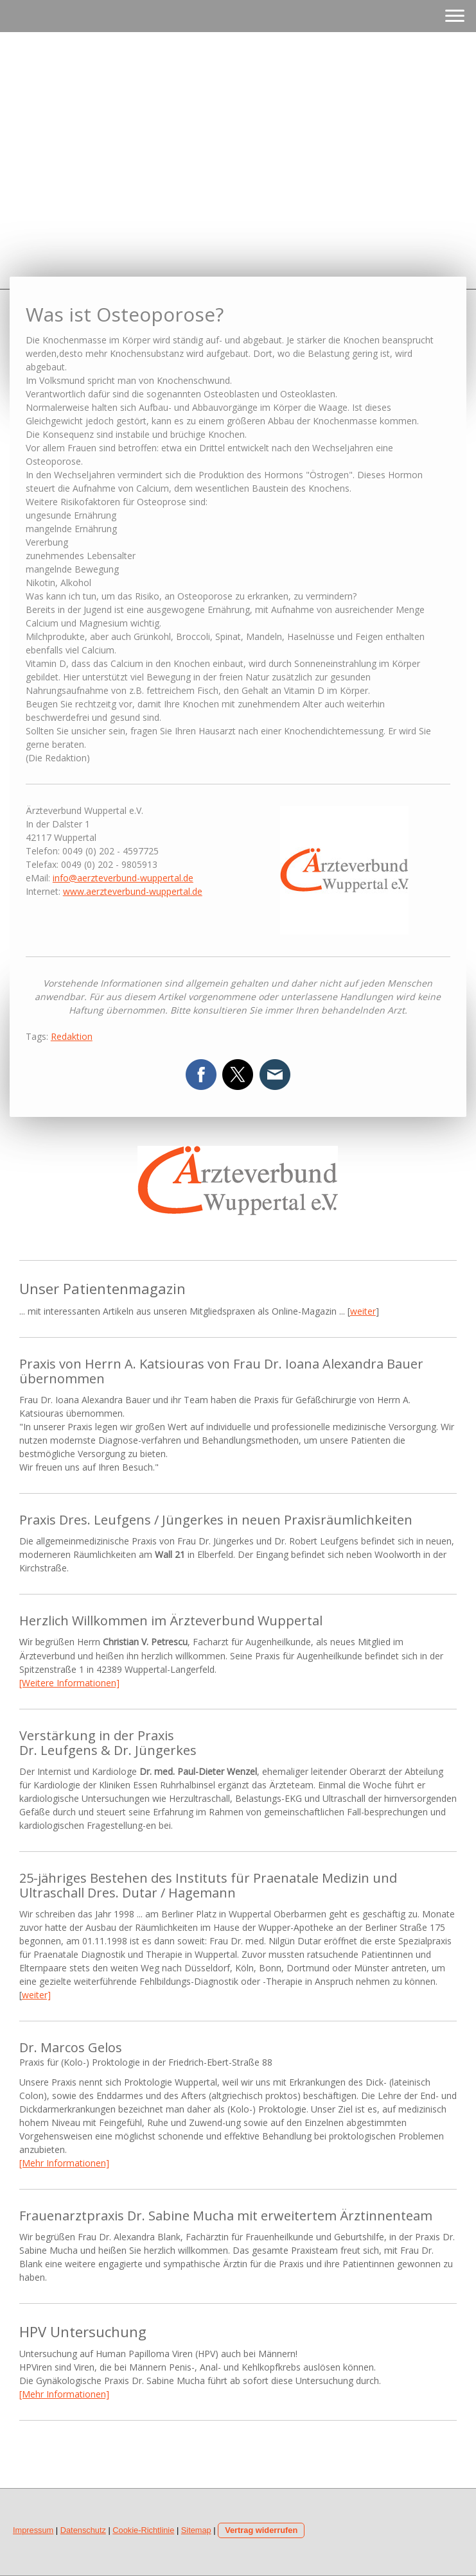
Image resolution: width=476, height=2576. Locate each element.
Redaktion (72, 1036)
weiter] (36, 1995)
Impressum (33, 2530)
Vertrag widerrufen (261, 2530)
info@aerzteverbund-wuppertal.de (123, 878)
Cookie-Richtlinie (143, 2530)
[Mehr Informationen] (64, 2163)
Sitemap (196, 2530)
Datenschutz (83, 2530)
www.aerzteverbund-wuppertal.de (132, 891)
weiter (363, 1311)
